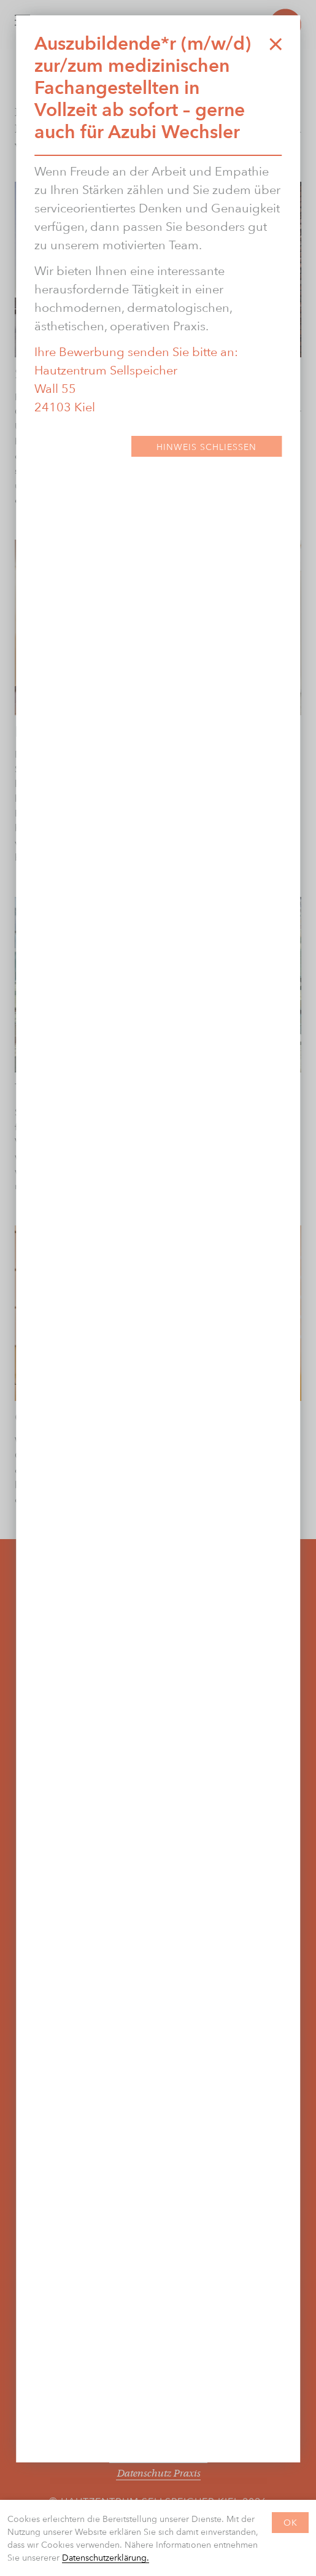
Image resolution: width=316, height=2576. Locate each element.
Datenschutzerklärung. (105, 2557)
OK (290, 2522)
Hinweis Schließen (206, 446)
